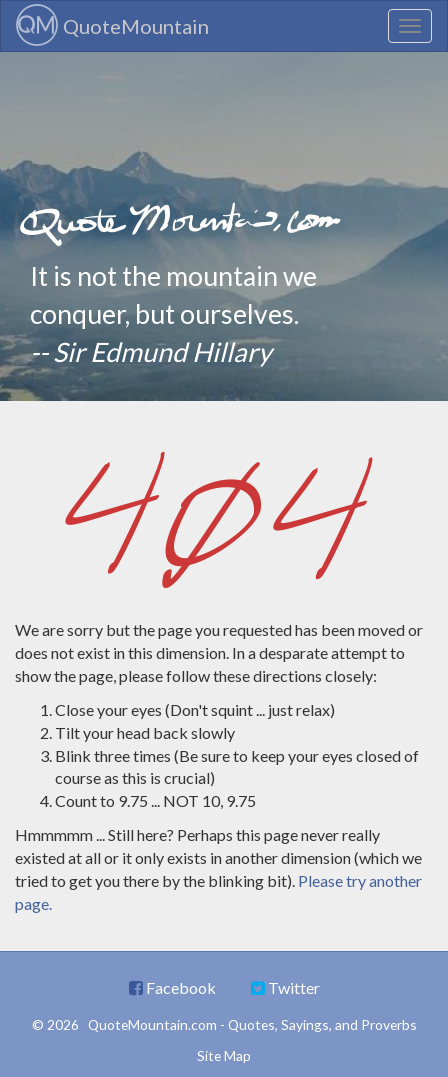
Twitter (285, 987)
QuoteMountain (112, 25)
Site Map (224, 1055)
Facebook (172, 987)
